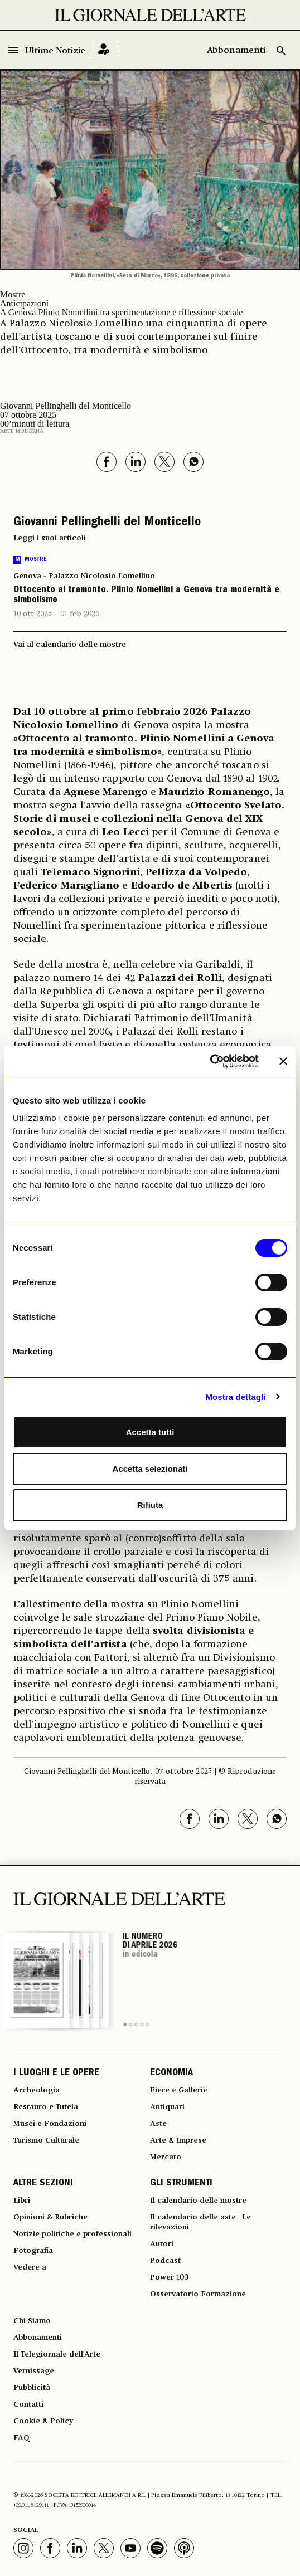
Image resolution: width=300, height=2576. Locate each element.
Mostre (12, 294)
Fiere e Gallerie (178, 2090)
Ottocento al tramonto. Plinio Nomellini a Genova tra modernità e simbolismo (146, 596)
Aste (158, 2124)
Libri (21, 2200)
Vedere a (29, 2267)
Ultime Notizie (55, 51)
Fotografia (33, 2251)
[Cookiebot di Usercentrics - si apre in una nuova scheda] (210, 1061)
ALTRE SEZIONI (43, 2184)
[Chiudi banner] (283, 1061)
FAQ (21, 2438)
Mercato (165, 2157)
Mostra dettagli (235, 1397)
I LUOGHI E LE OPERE (56, 2073)
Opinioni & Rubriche (50, 2217)
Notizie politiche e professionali (72, 2234)
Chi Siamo (32, 2321)
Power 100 (169, 2277)
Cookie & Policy (43, 2421)
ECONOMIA (171, 2073)
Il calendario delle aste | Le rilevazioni (200, 2222)
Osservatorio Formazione (198, 2294)
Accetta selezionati (149, 1469)
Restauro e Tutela (45, 2107)
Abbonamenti (236, 50)
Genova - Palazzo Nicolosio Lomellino (84, 576)
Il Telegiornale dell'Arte (56, 2354)
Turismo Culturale (46, 2140)
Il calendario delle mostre (198, 2200)
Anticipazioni (24, 303)
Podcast (165, 2261)
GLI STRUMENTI (181, 2184)
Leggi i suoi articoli (49, 538)
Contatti (28, 2404)
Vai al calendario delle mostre (69, 644)
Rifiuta (150, 1505)
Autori (161, 2244)
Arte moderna (21, 431)
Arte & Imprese (178, 2140)
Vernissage (33, 2371)
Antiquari (167, 2107)
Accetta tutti (150, 1432)
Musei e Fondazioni (49, 2124)
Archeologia (36, 2090)
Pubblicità (31, 2388)
